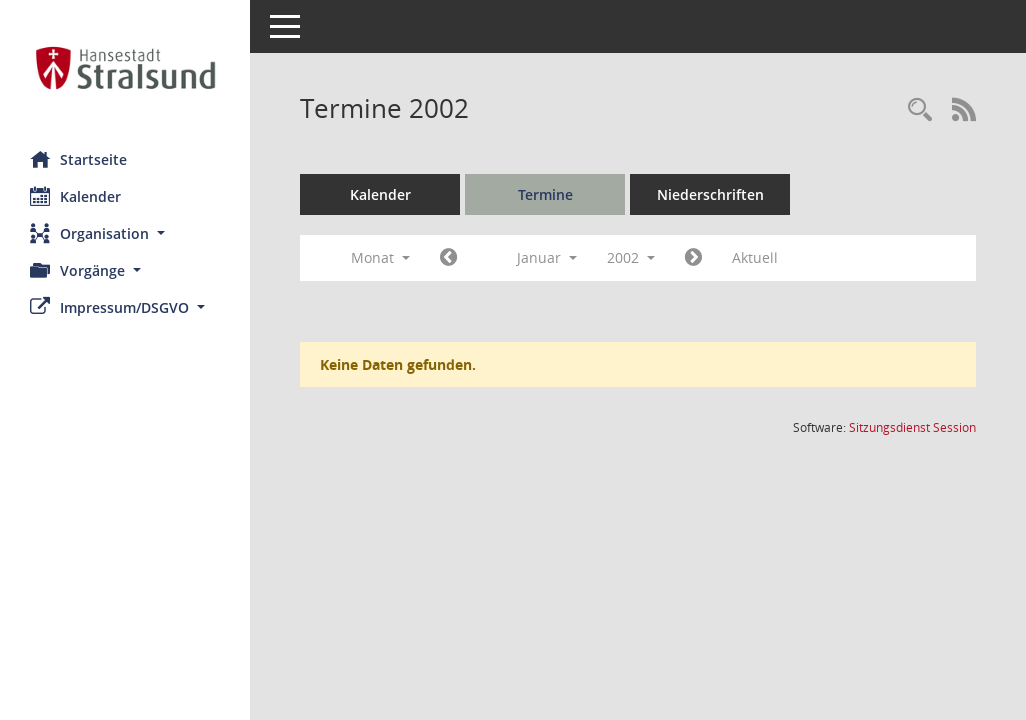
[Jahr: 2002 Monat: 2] (693, 258)
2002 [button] (631, 257)
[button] (125, 233)
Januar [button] (547, 257)
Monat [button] (380, 257)
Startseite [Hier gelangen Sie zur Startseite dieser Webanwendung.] (78, 159)
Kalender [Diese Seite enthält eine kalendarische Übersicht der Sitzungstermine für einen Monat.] (75, 196)
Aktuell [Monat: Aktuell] (755, 257)
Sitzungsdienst (912, 427)
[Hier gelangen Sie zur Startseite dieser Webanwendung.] (125, 68)
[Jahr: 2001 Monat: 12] (448, 258)
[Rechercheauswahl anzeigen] (920, 110)
